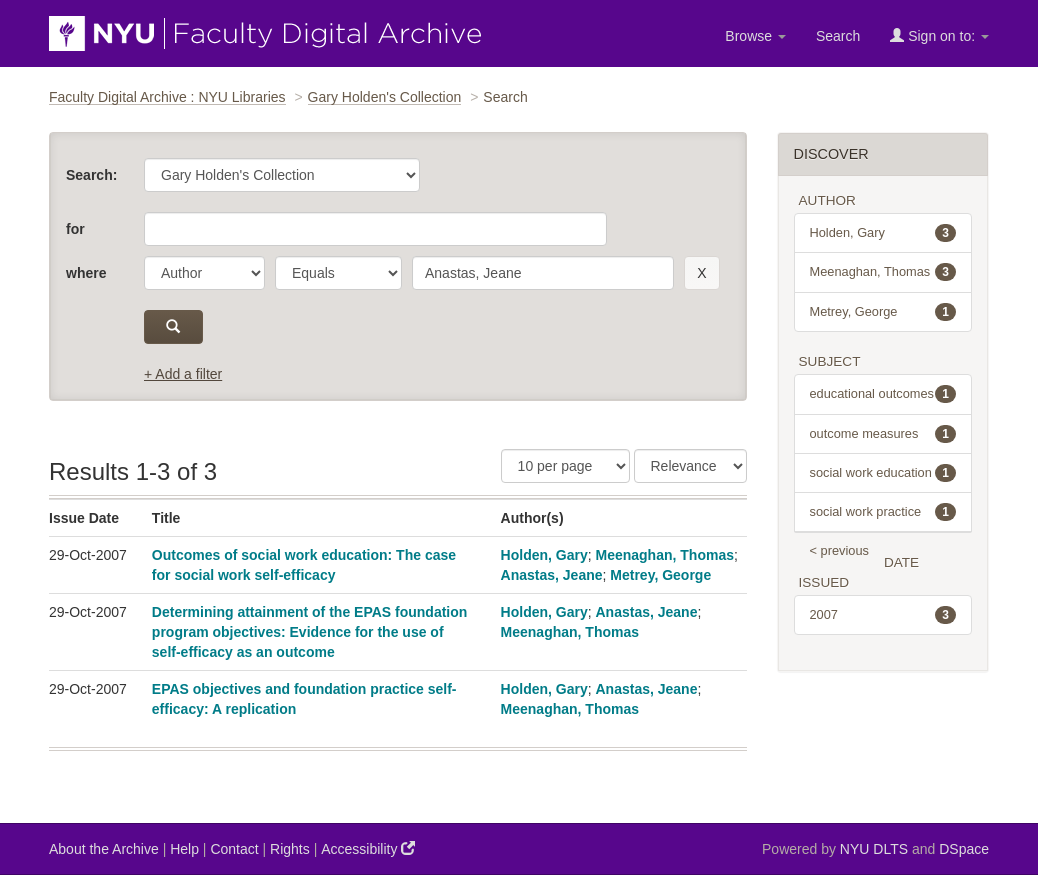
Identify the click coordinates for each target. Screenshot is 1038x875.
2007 (883, 615)
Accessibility (368, 848)
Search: (91, 175)
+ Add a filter (183, 374)
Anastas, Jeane (552, 575)
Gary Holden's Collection (385, 97)
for (75, 229)
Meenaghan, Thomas (665, 555)
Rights (290, 849)
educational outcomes (883, 394)
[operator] (338, 273)
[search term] (543, 273)
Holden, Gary (544, 555)
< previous (839, 550)
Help (184, 849)
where (86, 273)
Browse (755, 36)
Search (838, 36)
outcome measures (883, 434)
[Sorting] (690, 466)
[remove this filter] (701, 273)
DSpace (964, 849)
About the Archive (104, 849)
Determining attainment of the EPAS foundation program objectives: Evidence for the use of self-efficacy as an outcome (310, 632)
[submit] (173, 327)
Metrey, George (660, 575)
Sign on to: (939, 35)
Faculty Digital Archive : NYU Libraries (167, 97)
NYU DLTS (874, 849)
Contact (234, 849)
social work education (883, 473)
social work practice (883, 512)
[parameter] (204, 273)
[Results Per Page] (565, 466)
